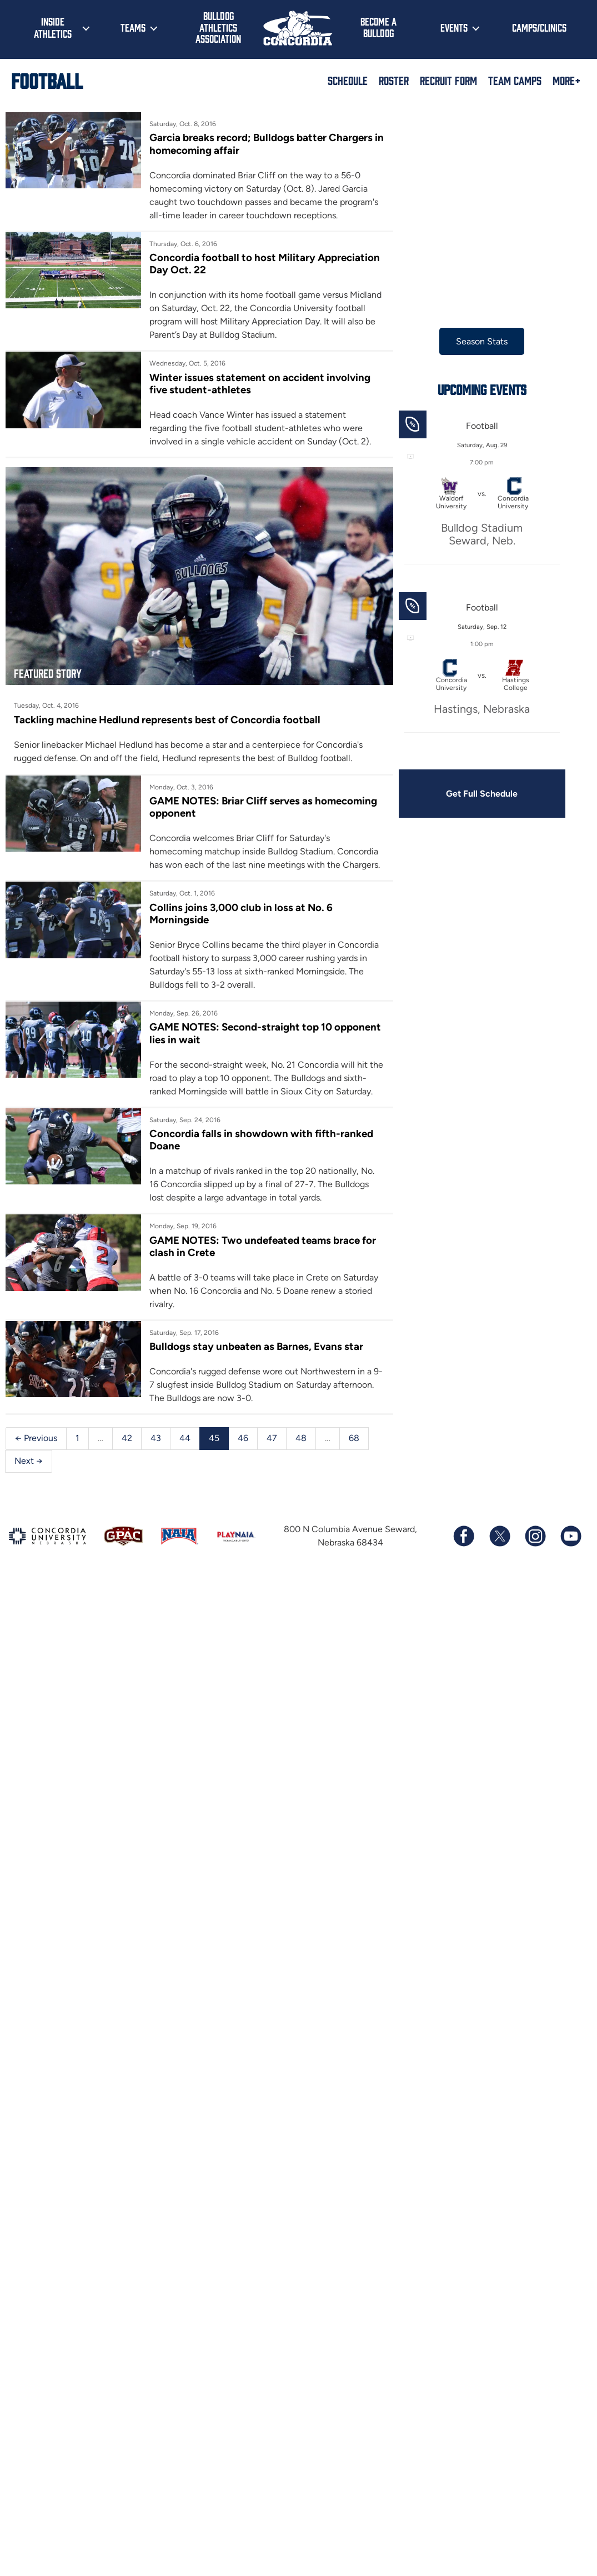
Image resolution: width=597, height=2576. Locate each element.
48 (301, 1448)
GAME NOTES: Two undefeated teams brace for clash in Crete (260, 1256)
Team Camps (514, 80)
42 (127, 1448)
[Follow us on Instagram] (535, 1546)
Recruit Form (448, 80)
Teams (133, 27)
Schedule (348, 80)
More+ (566, 80)
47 (272, 1448)
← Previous (36, 1448)
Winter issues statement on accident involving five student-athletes (257, 383)
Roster (394, 80)
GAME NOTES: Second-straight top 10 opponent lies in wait (238, 1029)
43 (155, 1448)
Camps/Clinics (539, 27)
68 (354, 1448)
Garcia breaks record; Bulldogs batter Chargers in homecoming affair (258, 143)
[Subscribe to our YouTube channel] (570, 1546)
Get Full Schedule (475, 793)
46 (243, 1448)
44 (184, 1448)
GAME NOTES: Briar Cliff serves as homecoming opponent (261, 803)
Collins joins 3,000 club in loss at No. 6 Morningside (238, 910)
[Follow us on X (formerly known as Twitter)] (499, 1546)
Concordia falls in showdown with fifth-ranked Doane (259, 1149)
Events (454, 27)
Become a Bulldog (378, 27)
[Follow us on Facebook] (463, 1546)
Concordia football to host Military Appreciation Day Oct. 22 (262, 263)
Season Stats (475, 341)
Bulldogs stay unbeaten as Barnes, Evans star (254, 1356)
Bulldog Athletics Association (218, 26)
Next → (28, 1471)
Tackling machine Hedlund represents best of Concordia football (167, 716)
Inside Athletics (53, 27)
